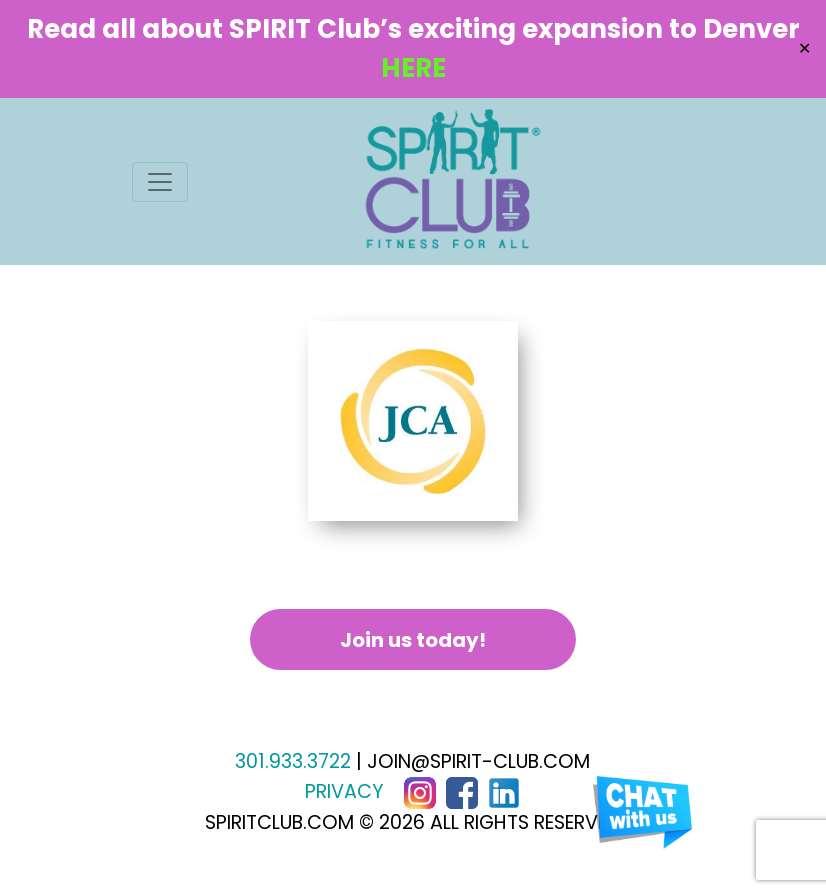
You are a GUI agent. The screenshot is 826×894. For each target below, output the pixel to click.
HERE (413, 68)
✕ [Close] (804, 48)
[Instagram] (420, 791)
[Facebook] (462, 791)
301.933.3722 (293, 761)
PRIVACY (344, 791)
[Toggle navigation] (160, 182)
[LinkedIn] (504, 791)
